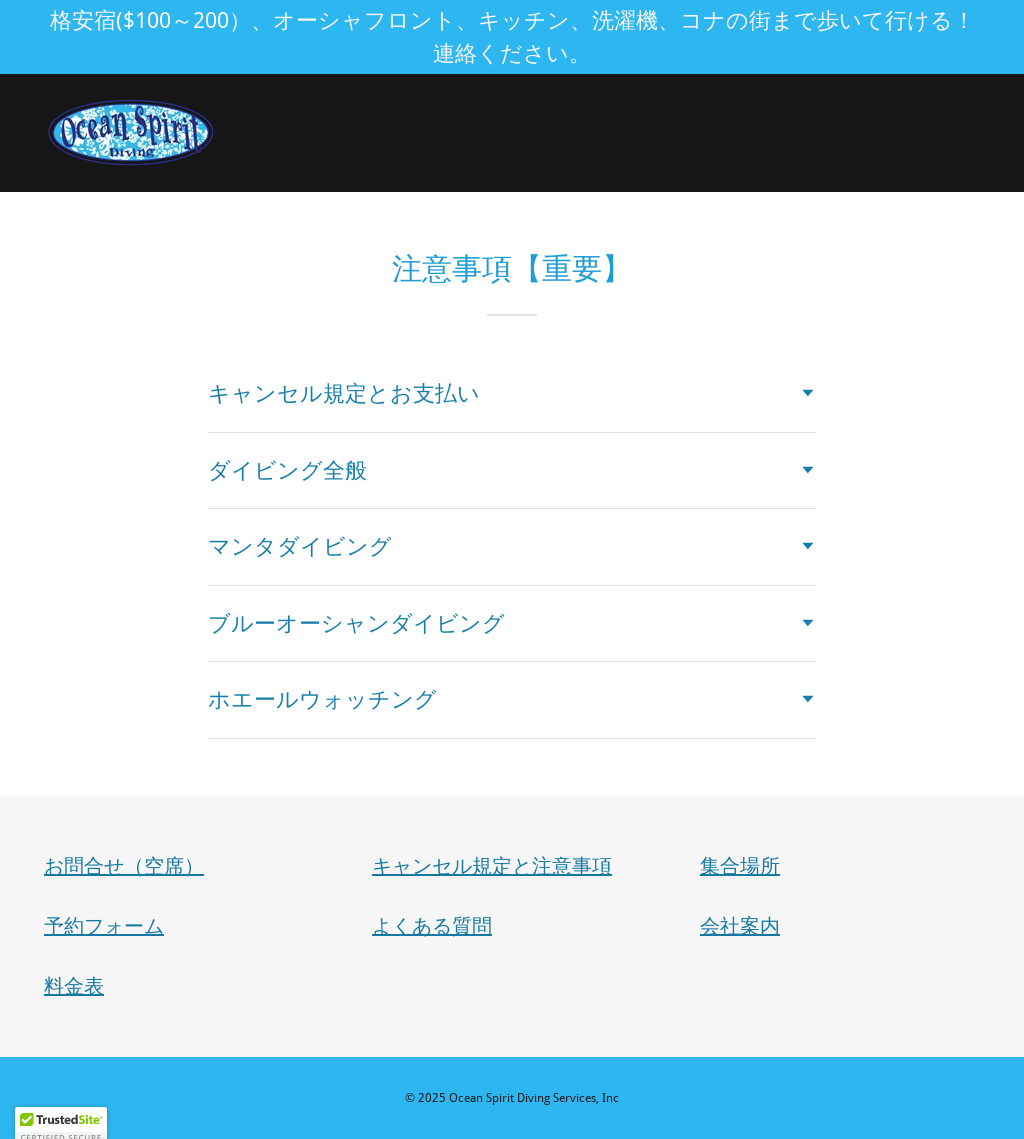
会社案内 (740, 926)
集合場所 (740, 866)
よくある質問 (432, 926)
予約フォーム (104, 926)
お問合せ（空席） (124, 866)
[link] (131, 131)
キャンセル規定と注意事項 (492, 866)
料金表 (74, 986)
